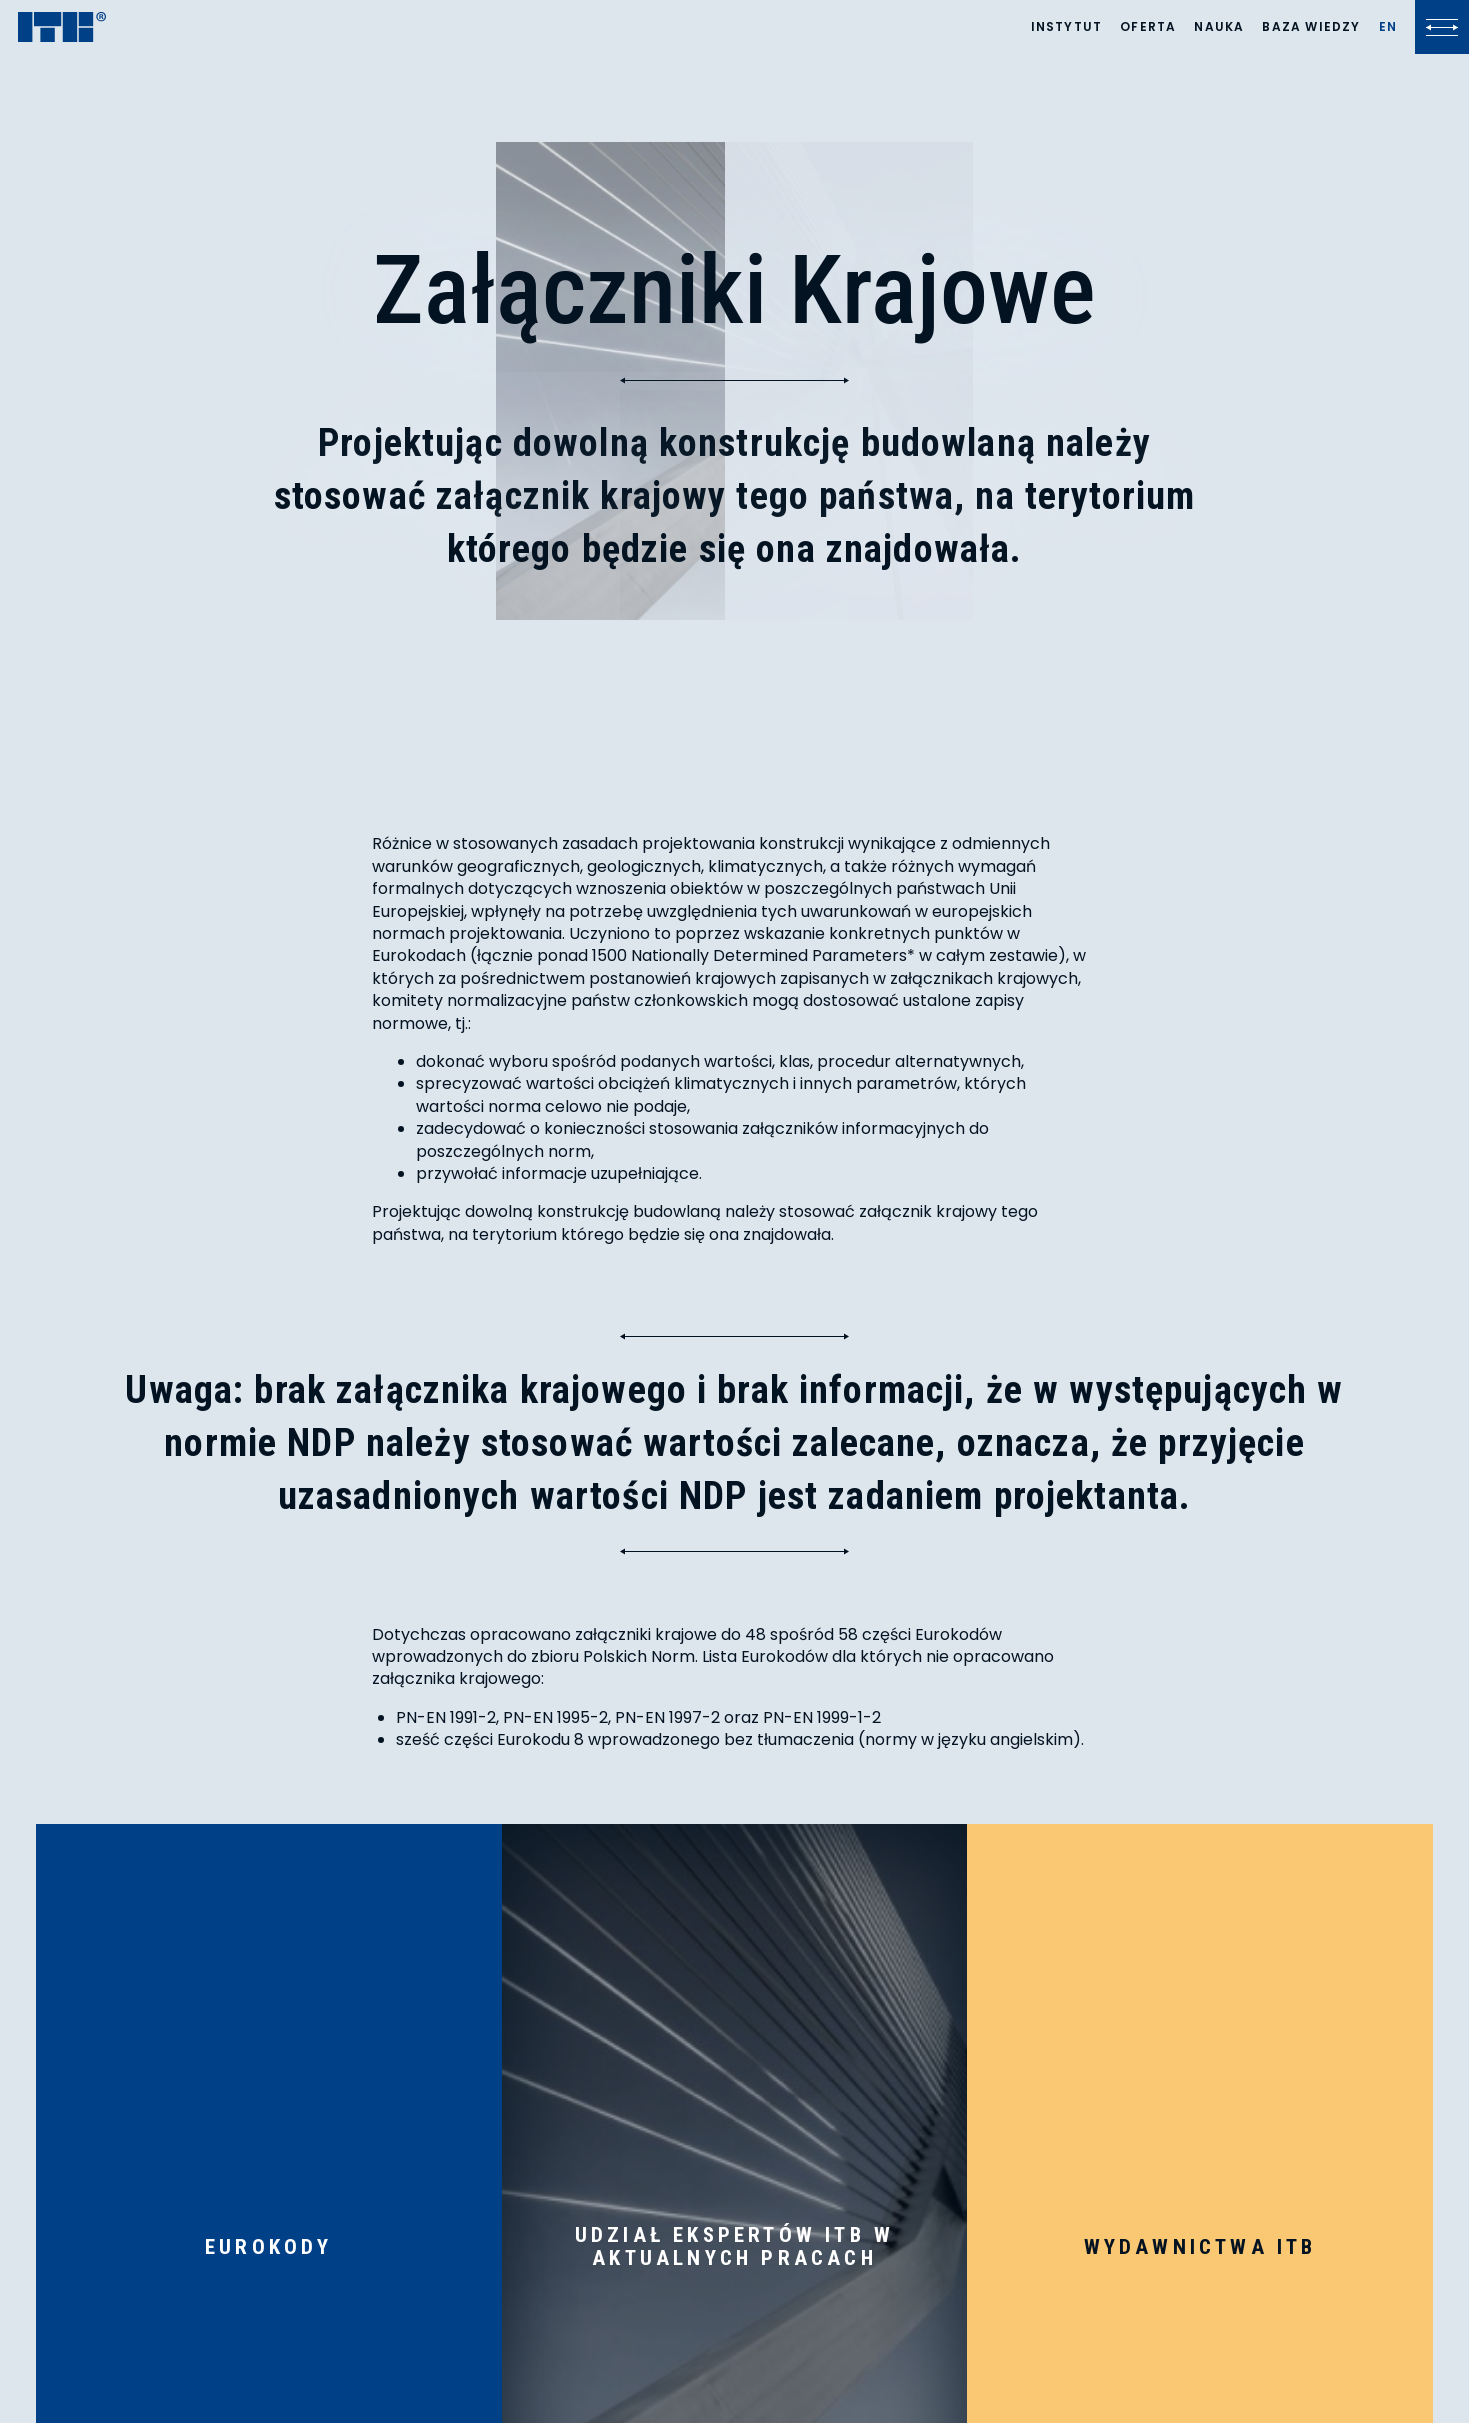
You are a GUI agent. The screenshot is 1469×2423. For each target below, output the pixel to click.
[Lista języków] (1388, 27)
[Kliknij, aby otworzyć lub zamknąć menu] (1442, 27)
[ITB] (62, 28)
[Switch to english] (1388, 27)
